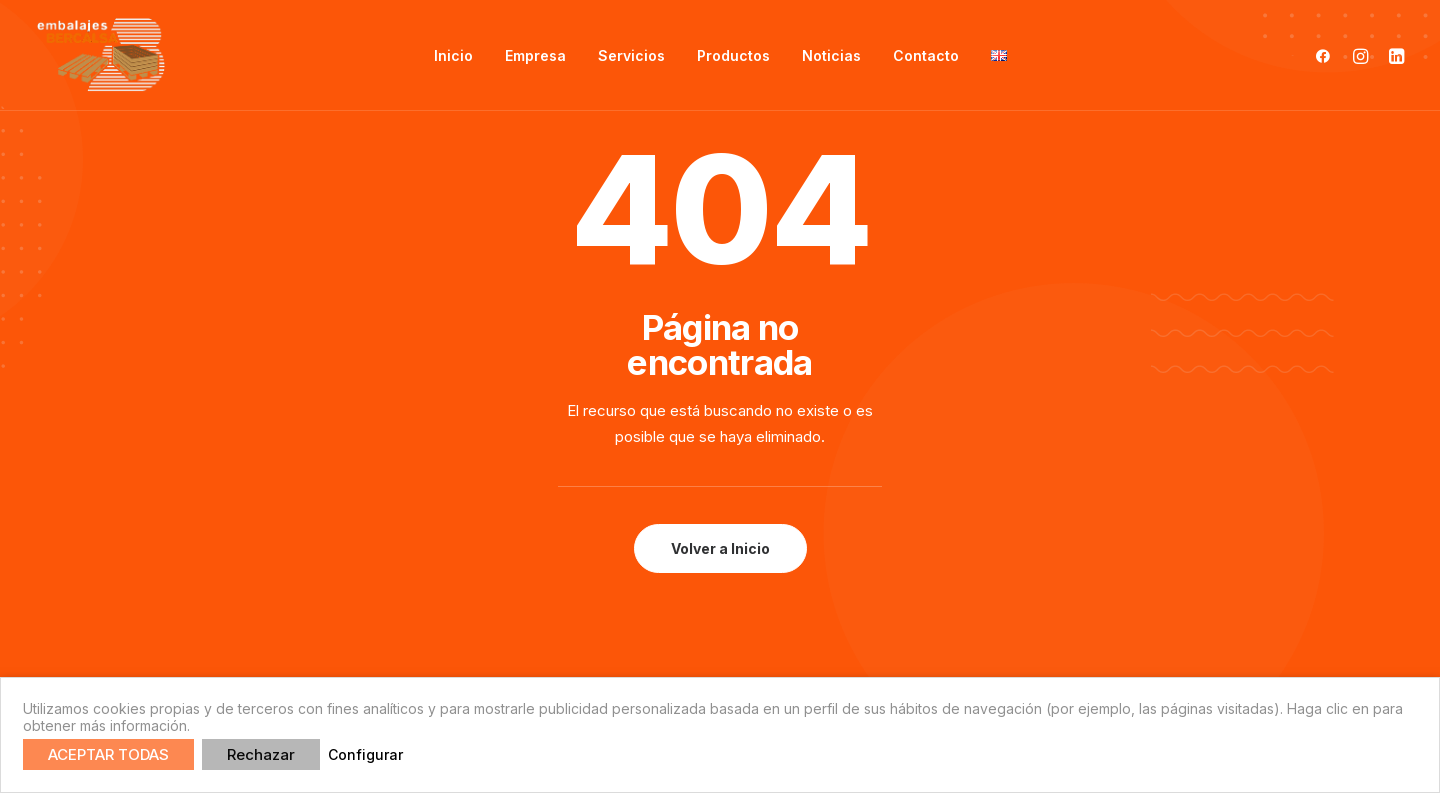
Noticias (831, 55)
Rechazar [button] (261, 754)
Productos (733, 55)
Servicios (631, 55)
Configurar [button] (365, 754)
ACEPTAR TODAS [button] (108, 754)
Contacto (926, 55)
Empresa (535, 55)
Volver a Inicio (720, 548)
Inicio (453, 55)
